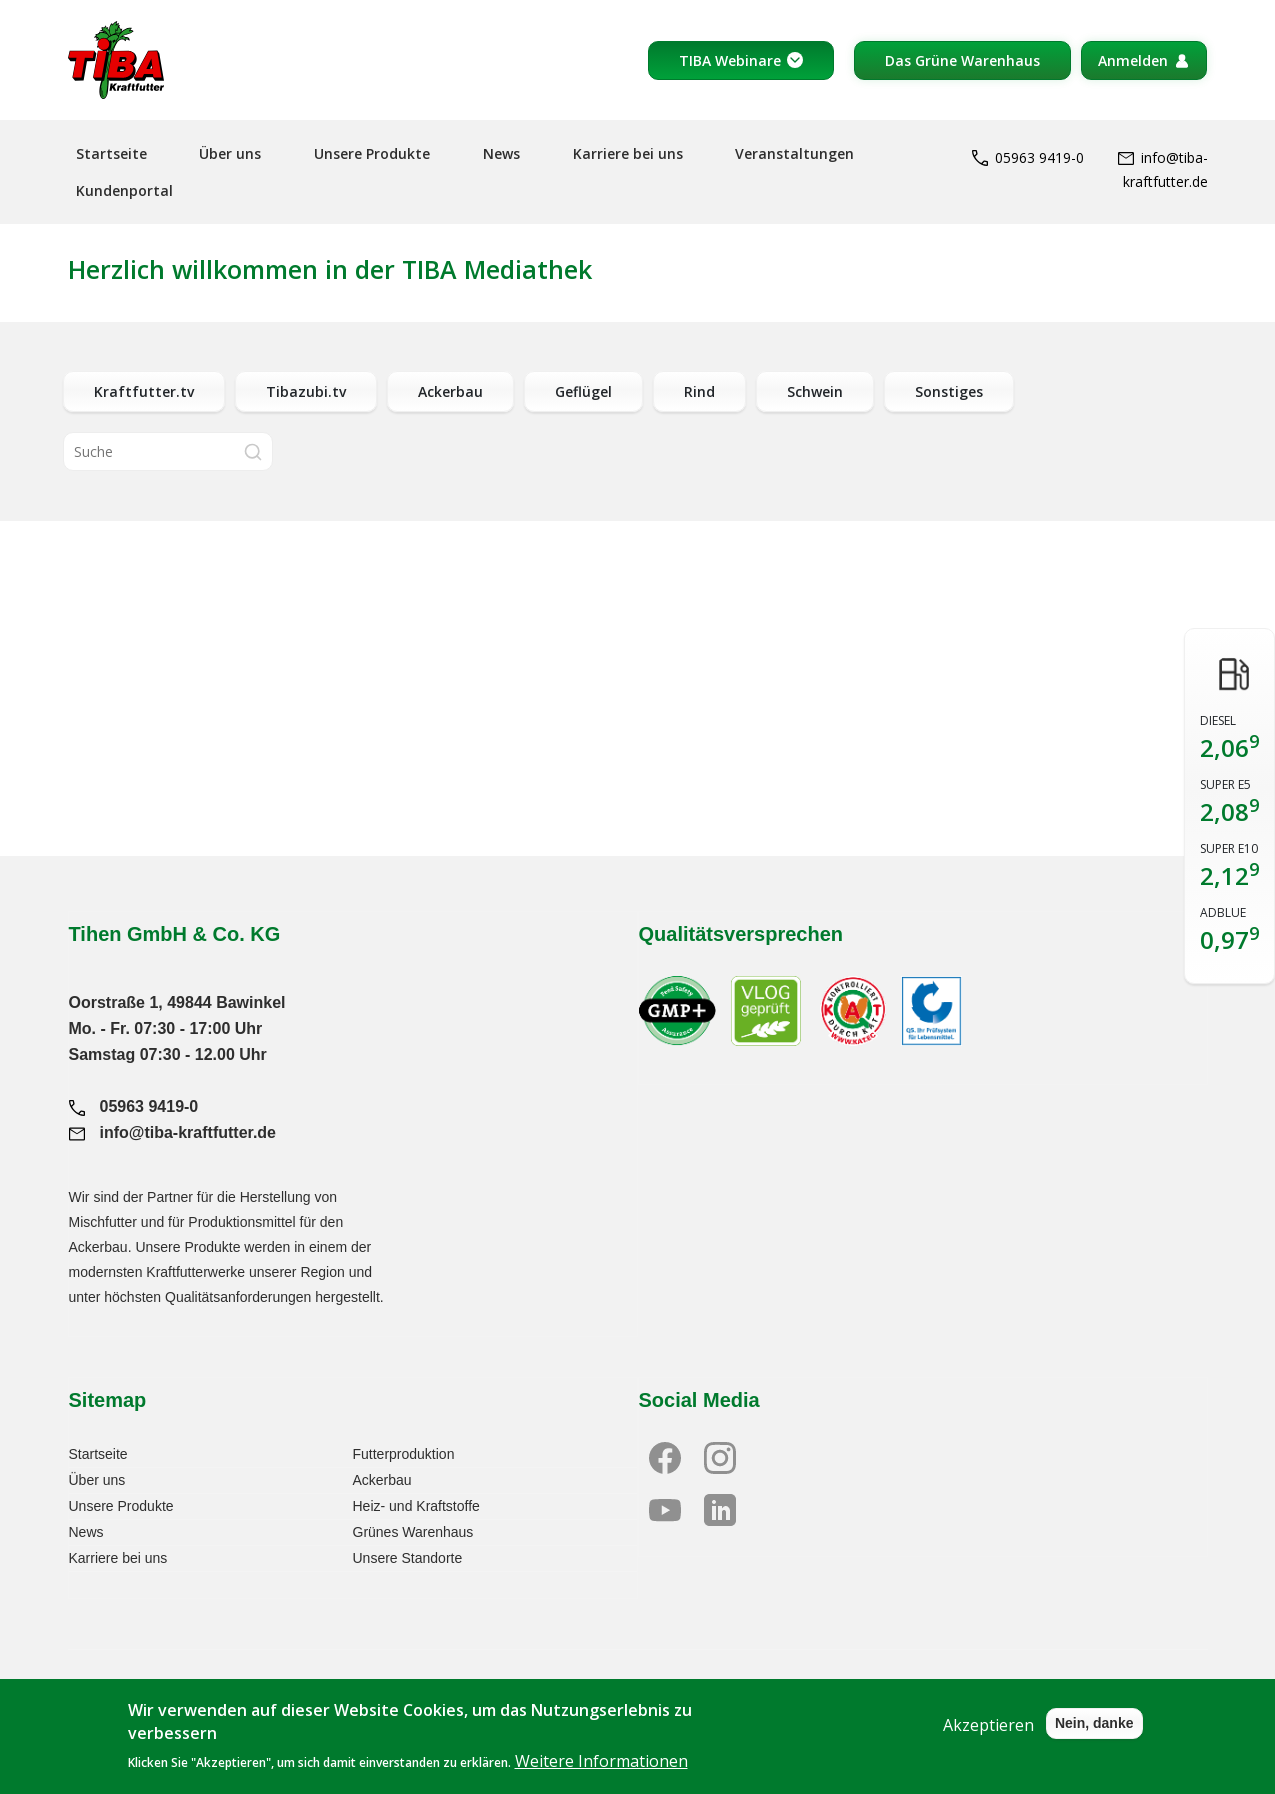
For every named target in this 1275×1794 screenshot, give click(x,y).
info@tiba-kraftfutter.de (173, 1132)
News (501, 153)
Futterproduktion (404, 1454)
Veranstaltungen (794, 153)
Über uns (230, 153)
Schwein (815, 391)
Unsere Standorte (408, 1558)
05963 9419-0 (1028, 157)
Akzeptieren (988, 1737)
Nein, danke (1094, 1736)
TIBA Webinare (730, 60)
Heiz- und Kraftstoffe (416, 1506)
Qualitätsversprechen (741, 934)
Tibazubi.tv (306, 391)
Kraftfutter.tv (144, 391)
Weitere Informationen (601, 1774)
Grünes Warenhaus (413, 1532)
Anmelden (1133, 60)
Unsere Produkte (372, 153)
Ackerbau (450, 391)
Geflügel (583, 391)
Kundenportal (124, 190)
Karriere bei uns (628, 153)
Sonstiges (949, 391)
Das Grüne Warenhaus (962, 60)
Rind (699, 391)
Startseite (111, 153)
